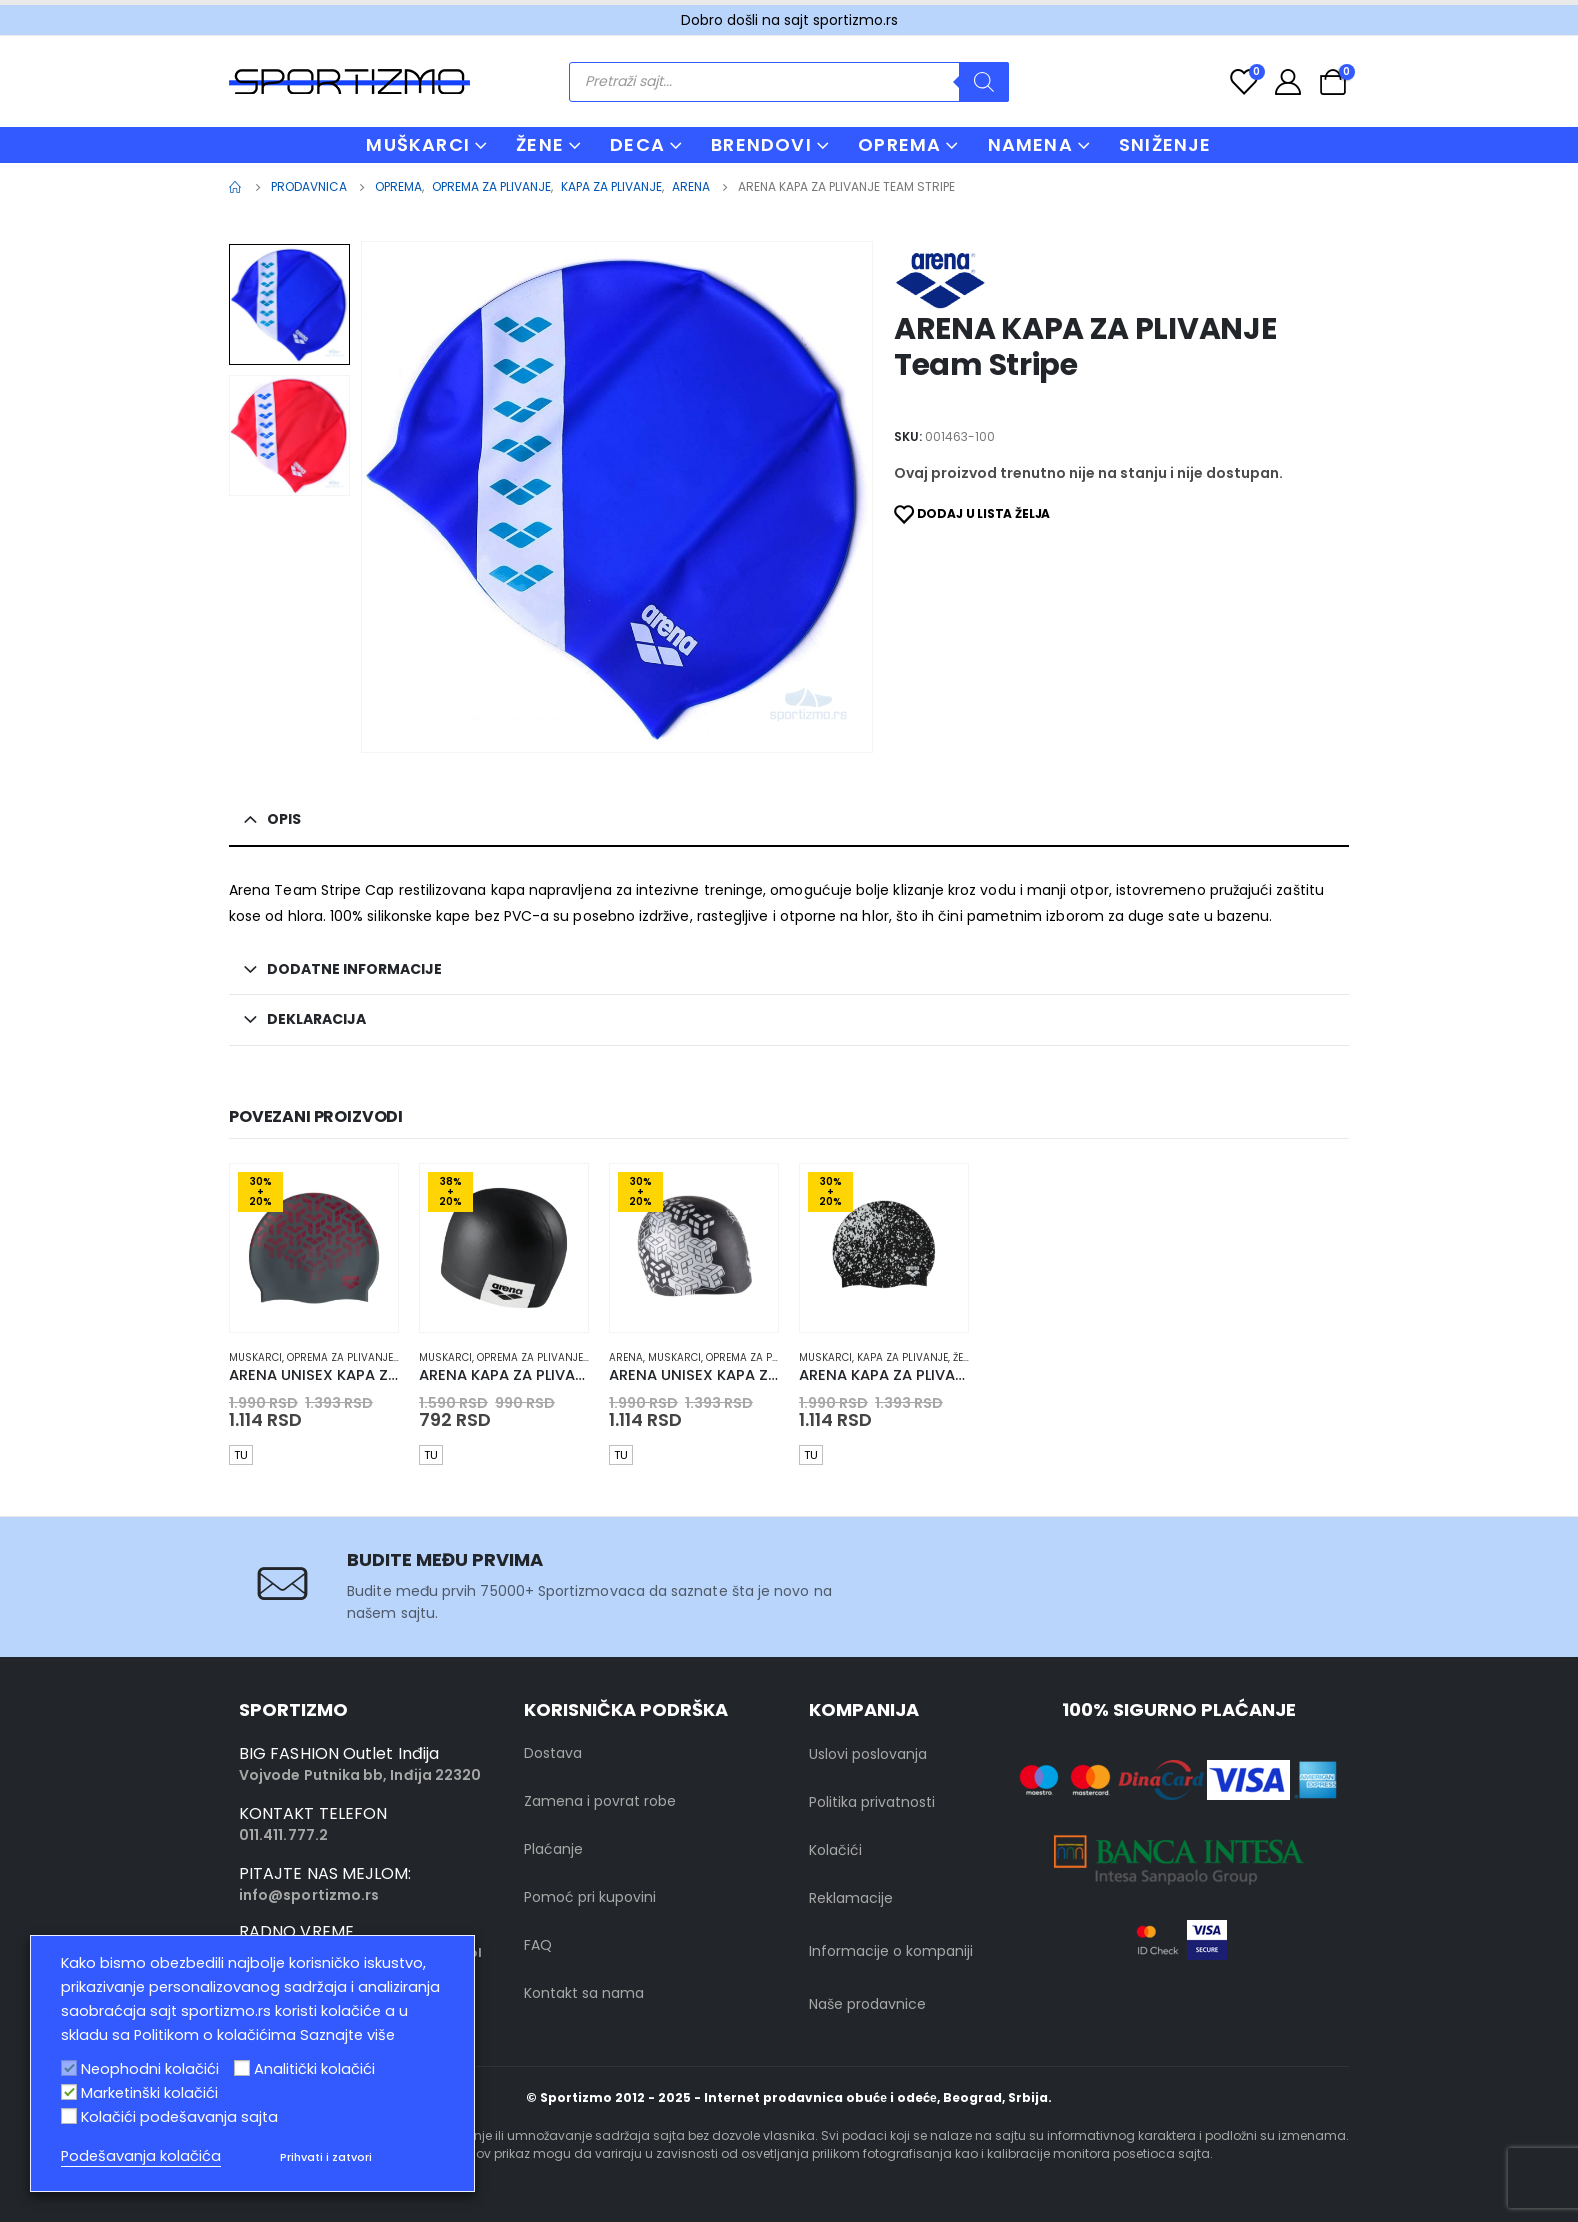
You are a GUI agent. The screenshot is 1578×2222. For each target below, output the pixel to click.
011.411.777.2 (283, 1835)
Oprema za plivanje (340, 1357)
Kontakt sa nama (584, 1993)
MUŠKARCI (418, 144)
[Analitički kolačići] (242, 2068)
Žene (964, 1357)
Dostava (553, 1753)
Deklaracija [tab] (316, 1019)
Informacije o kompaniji (891, 1951)
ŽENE (540, 144)
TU (241, 1455)
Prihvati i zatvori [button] (326, 2157)
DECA (637, 144)
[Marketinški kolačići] (69, 2092)
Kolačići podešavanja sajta (179, 2117)
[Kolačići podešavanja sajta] (69, 2116)
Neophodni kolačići (150, 2069)
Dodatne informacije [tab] (354, 969)
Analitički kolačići (314, 2069)
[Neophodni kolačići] (69, 2068)
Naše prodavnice (867, 2004)
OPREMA (899, 144)
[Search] (984, 82)
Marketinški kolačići (149, 2093)
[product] (314, 1248)
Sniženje (1165, 144)
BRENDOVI (761, 144)
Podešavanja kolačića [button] (141, 2156)
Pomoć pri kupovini (590, 1897)
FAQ (538, 1945)
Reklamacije (851, 1898)
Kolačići (835, 1850)
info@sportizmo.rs (309, 1895)
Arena (626, 1357)
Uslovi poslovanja (868, 1754)
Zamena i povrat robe (600, 1801)
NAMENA (1030, 144)
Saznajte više (347, 2035)
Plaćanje (553, 1849)
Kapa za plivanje (902, 1357)
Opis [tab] (284, 819)
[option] (289, 304)
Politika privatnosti (872, 1802)
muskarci (255, 1357)
